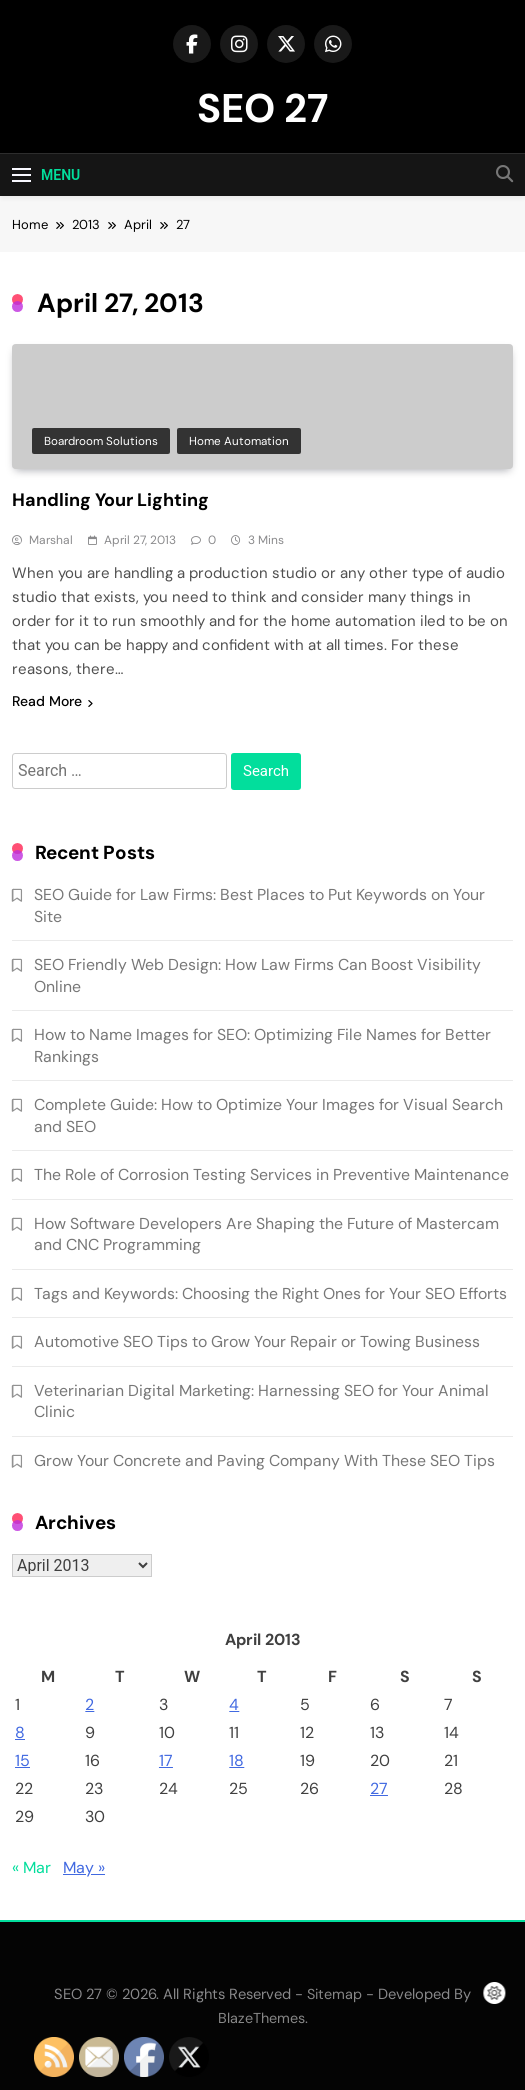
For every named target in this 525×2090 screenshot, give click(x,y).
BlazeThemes (261, 2018)
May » (84, 1867)
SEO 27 (262, 108)
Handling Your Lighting (110, 500)
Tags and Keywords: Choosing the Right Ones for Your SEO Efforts (270, 1293)
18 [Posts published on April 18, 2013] (236, 1760)
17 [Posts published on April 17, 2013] (166, 1760)
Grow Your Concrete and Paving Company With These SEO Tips (264, 1460)
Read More (52, 701)
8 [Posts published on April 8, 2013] (20, 1732)
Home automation (239, 441)
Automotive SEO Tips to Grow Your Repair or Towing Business (257, 1341)
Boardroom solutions (101, 441)
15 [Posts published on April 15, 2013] (22, 1760)
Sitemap (334, 1994)
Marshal (51, 540)
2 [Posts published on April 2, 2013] (89, 1704)
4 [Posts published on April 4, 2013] (234, 1704)
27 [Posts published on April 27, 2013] (379, 1788)
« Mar (31, 1867)
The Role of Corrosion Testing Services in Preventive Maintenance (271, 1174)
